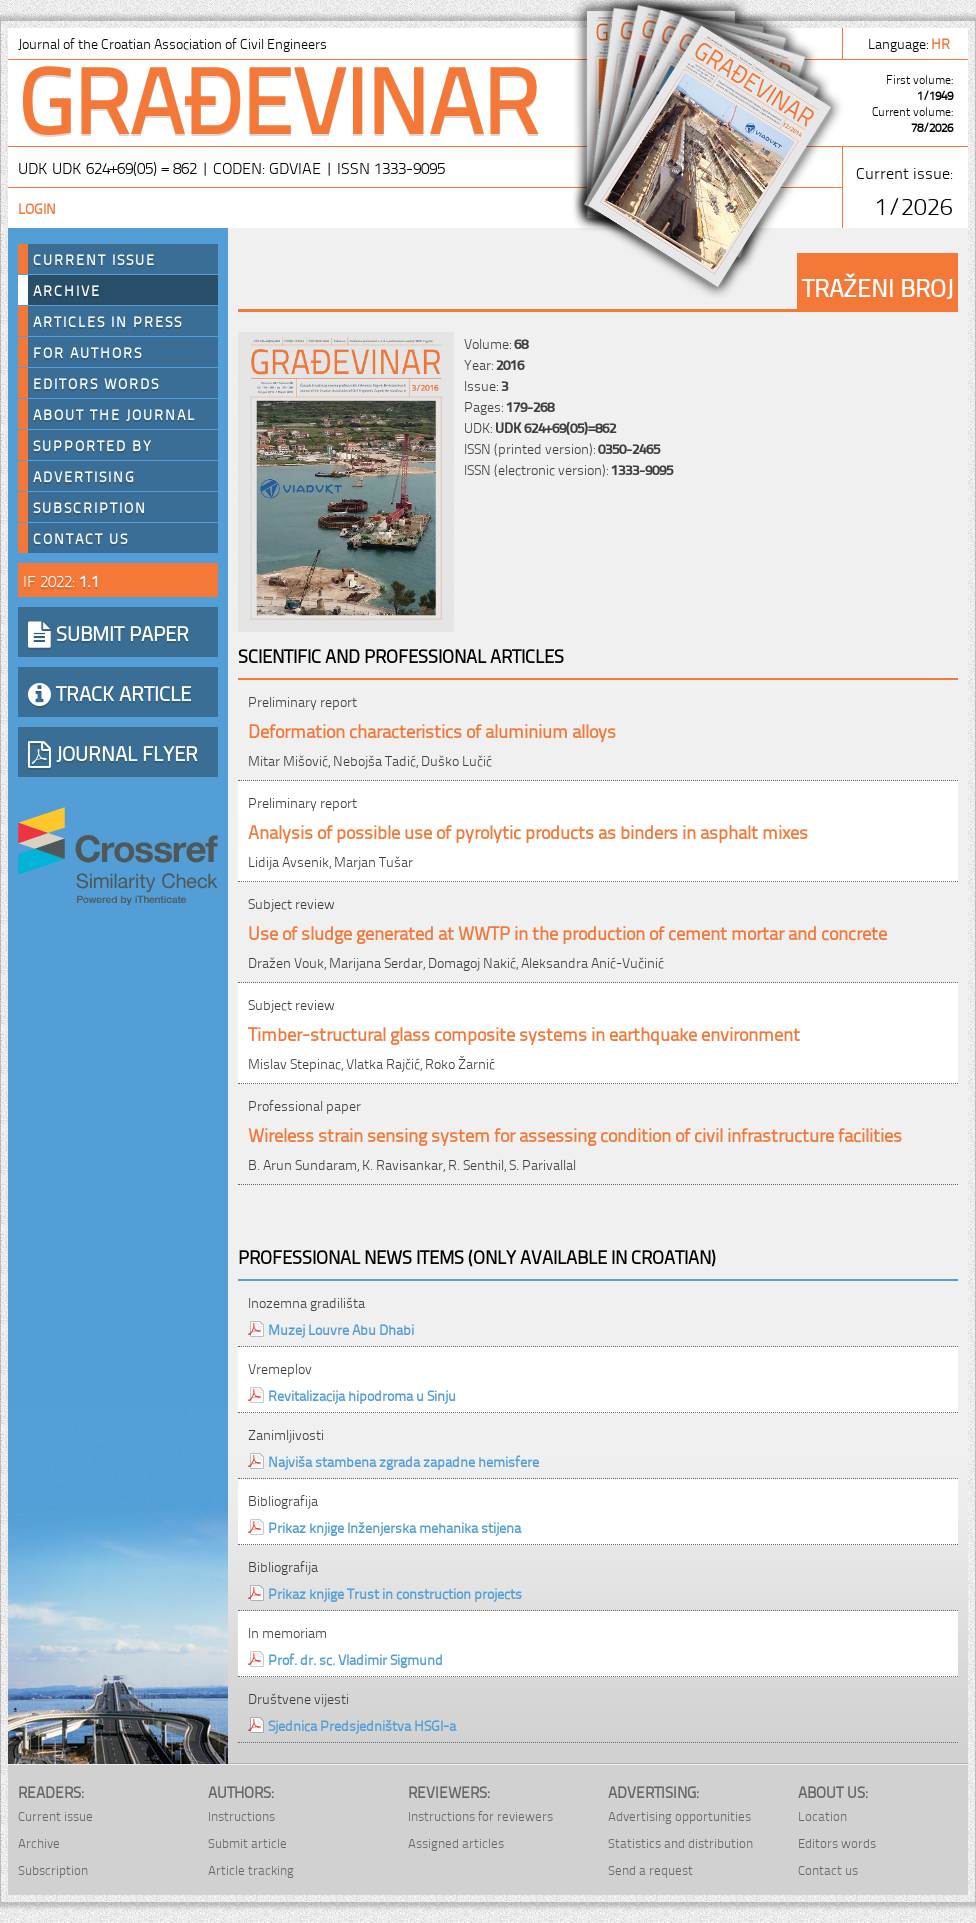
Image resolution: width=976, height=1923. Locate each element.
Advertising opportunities (679, 1815)
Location (822, 1815)
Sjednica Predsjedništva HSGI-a (362, 1724)
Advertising (84, 476)
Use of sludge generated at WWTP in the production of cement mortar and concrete (567, 931)
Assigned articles (456, 1842)
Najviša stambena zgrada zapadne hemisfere (403, 1460)
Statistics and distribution (680, 1842)
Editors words (96, 383)
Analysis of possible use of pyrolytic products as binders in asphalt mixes (528, 830)
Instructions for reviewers (480, 1815)
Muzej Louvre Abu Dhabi (341, 1328)
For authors (88, 352)
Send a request (650, 1869)
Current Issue (94, 259)
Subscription (90, 507)
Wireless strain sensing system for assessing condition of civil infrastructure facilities (575, 1133)
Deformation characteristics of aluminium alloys (432, 729)
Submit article (247, 1842)
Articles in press (108, 321)
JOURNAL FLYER (113, 752)
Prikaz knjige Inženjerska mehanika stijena (394, 1526)
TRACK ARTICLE (109, 692)
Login (37, 207)
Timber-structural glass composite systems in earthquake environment (524, 1032)
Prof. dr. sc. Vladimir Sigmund (355, 1658)
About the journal (114, 414)
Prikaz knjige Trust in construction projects (395, 1592)
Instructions (241, 1815)
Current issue (55, 1815)
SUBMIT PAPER (108, 632)
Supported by (93, 445)
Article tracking (251, 1869)
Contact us (81, 538)
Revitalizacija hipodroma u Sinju (362, 1394)
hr (942, 42)
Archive (67, 290)
